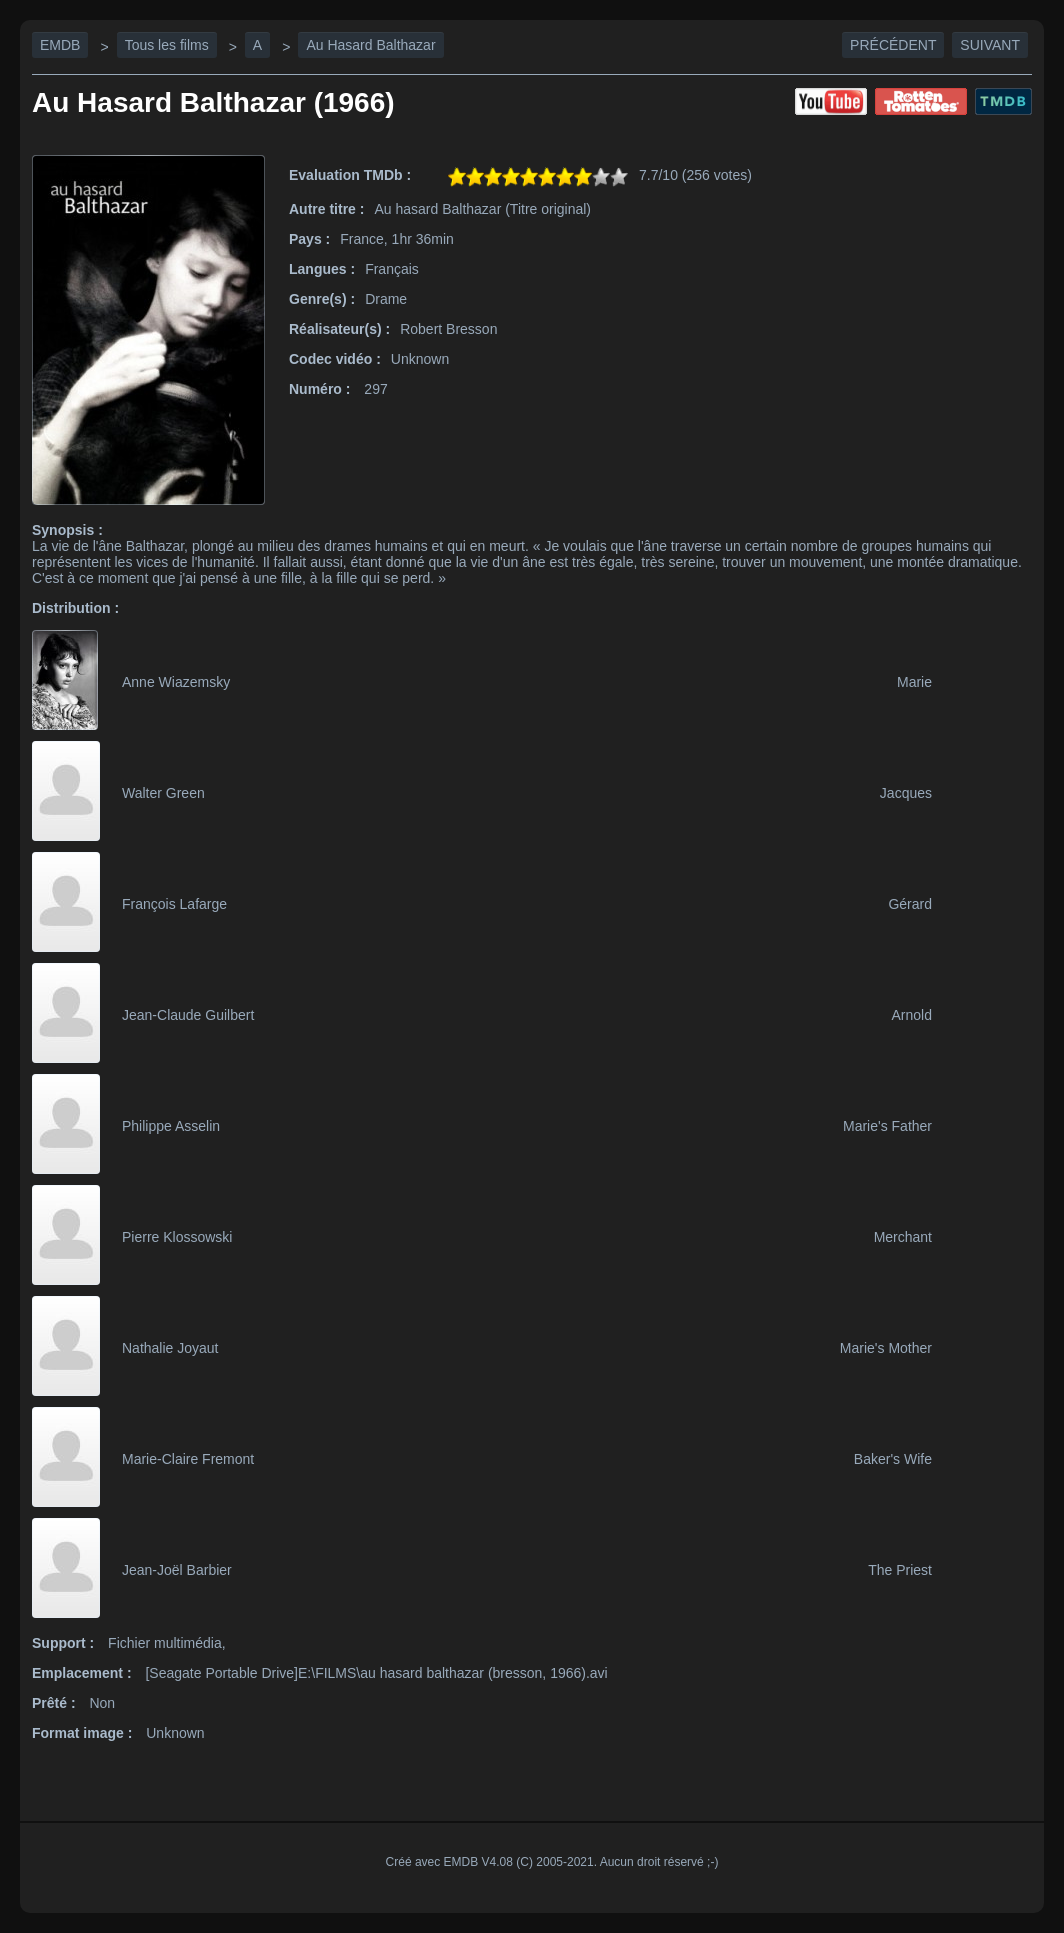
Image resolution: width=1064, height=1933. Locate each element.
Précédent (893, 45)
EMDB (60, 45)
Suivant (990, 45)
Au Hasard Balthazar (370, 45)
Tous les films (167, 45)
